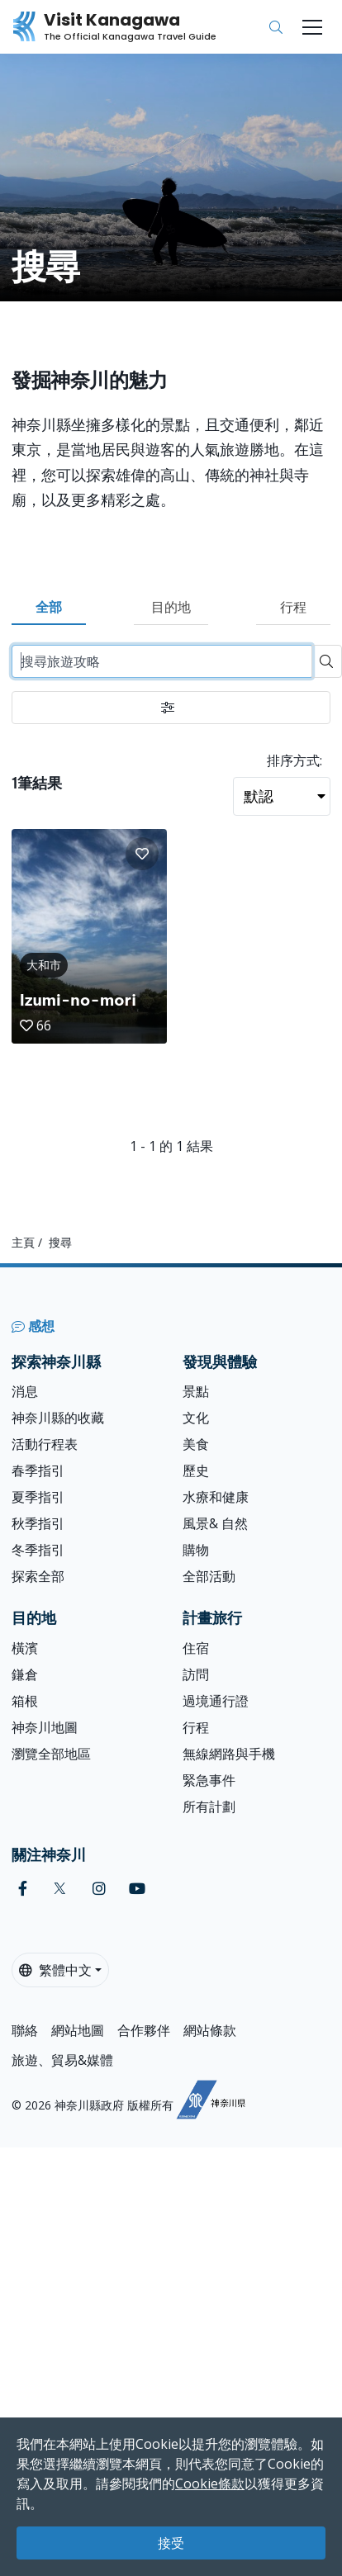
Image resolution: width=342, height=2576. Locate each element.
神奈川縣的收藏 (58, 1418)
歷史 (196, 1470)
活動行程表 (45, 1444)
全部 (49, 607)
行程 (293, 607)
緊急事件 (209, 1780)
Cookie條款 (210, 2483)
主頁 (23, 1242)
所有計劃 (209, 1806)
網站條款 (209, 2030)
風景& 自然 (215, 1523)
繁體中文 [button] (55, 1970)
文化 (196, 1418)
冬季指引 (38, 1550)
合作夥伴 (143, 2030)
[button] (142, 853)
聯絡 (25, 2030)
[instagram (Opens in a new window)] (99, 1888)
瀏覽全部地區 (51, 1754)
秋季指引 (38, 1523)
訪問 (196, 1674)
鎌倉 (25, 1674)
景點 (196, 1391)
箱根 (25, 1701)
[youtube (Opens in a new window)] (137, 1888)
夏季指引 (38, 1497)
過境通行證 (216, 1701)
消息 (25, 1391)
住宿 (196, 1648)
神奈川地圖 (45, 1727)
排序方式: (294, 760)
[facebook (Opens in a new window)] (23, 1888)
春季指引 (38, 1470)
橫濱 (25, 1648)
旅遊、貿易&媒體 (62, 2060)
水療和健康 (216, 1497)
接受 (171, 2543)
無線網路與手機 (229, 1754)
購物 (196, 1550)
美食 (196, 1444)
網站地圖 (77, 2030)
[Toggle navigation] (312, 27)
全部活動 (209, 1576)
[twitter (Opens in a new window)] (60, 1888)
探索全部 (38, 1576)
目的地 (171, 607)
